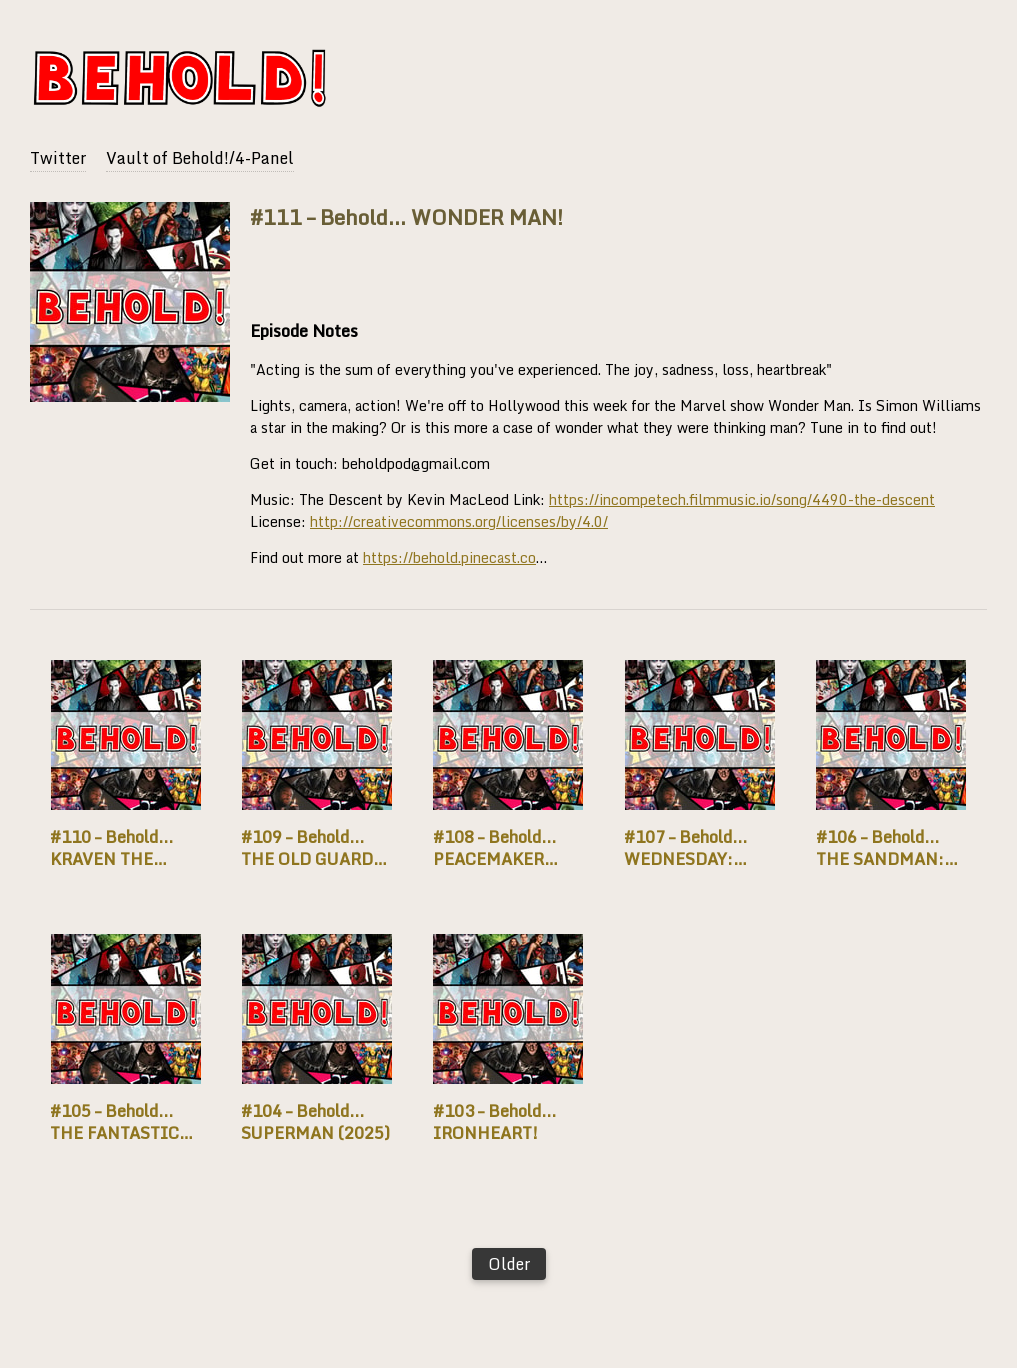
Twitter (58, 158)
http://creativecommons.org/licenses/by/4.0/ (459, 521)
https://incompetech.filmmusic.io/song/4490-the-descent (742, 499)
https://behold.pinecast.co (449, 557)
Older (509, 1264)
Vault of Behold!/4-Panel (200, 158)
